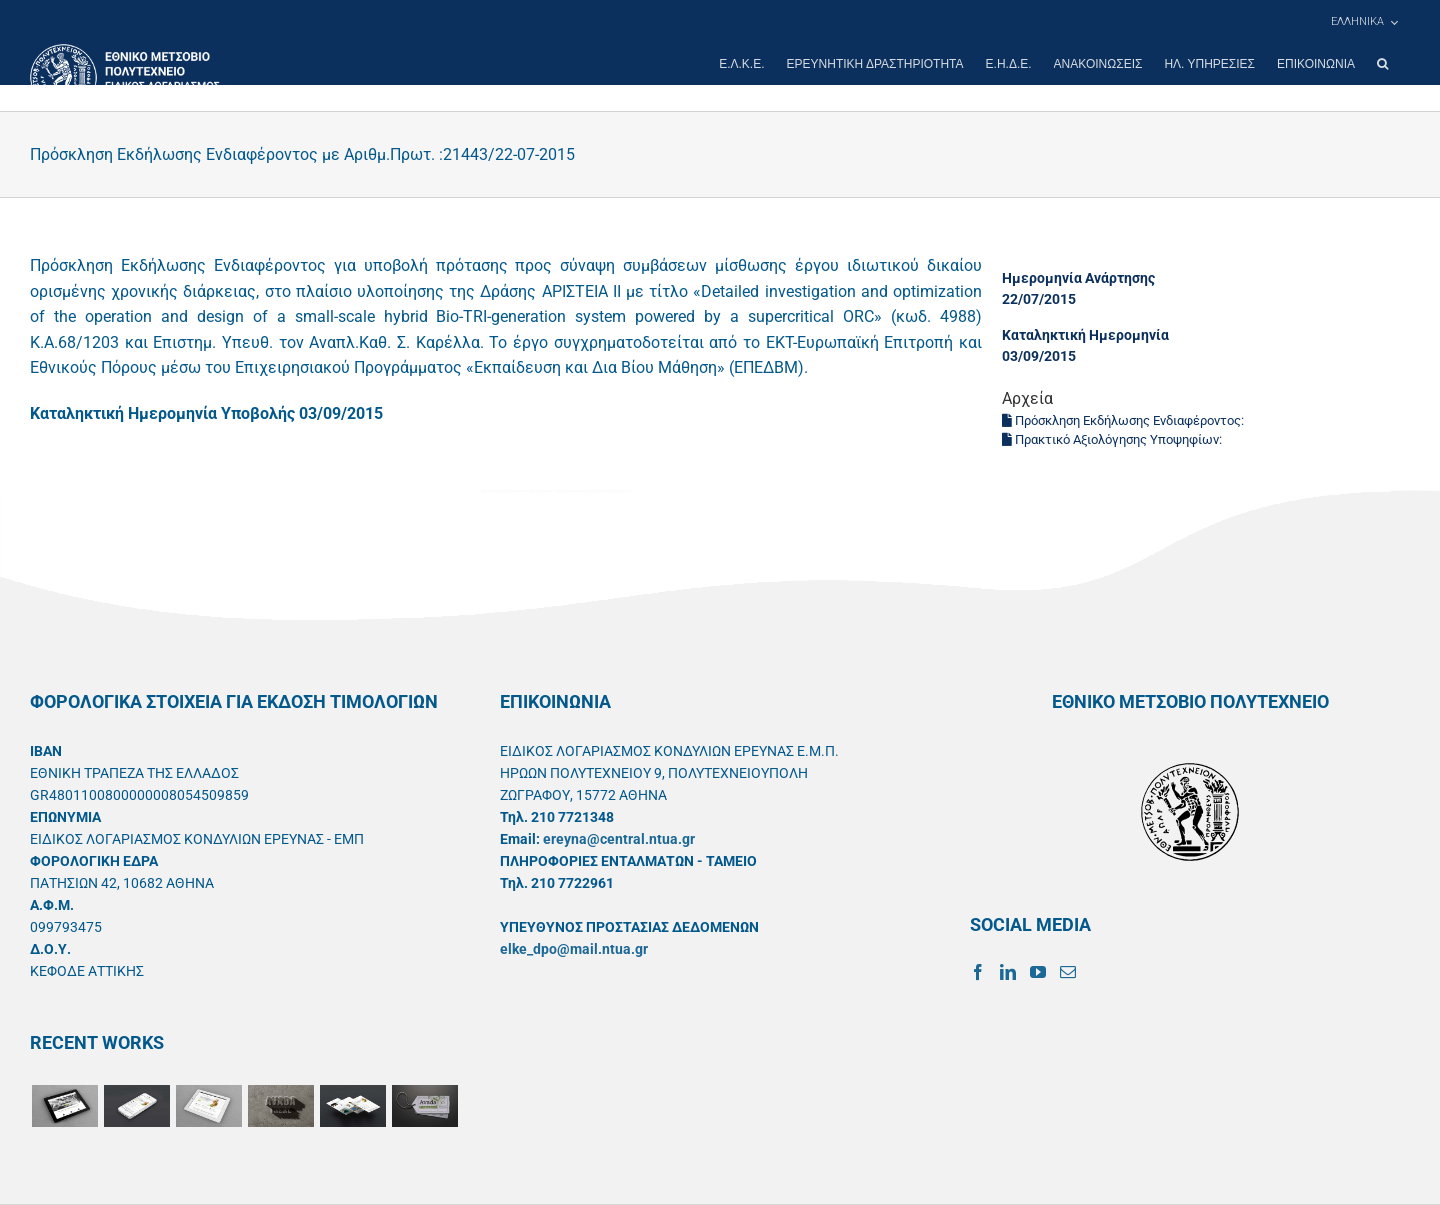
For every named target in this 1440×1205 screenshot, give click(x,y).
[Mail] (1068, 972)
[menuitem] (1364, 22)
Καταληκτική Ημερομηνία (1085, 335)
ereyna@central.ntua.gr (619, 839)
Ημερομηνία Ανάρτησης (1078, 278)
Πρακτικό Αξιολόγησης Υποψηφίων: (1113, 439)
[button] (1382, 64)
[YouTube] (1038, 972)
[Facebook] (978, 972)
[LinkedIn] (1008, 972)
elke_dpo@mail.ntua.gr (574, 949)
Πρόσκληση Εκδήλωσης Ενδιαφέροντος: (1124, 420)
